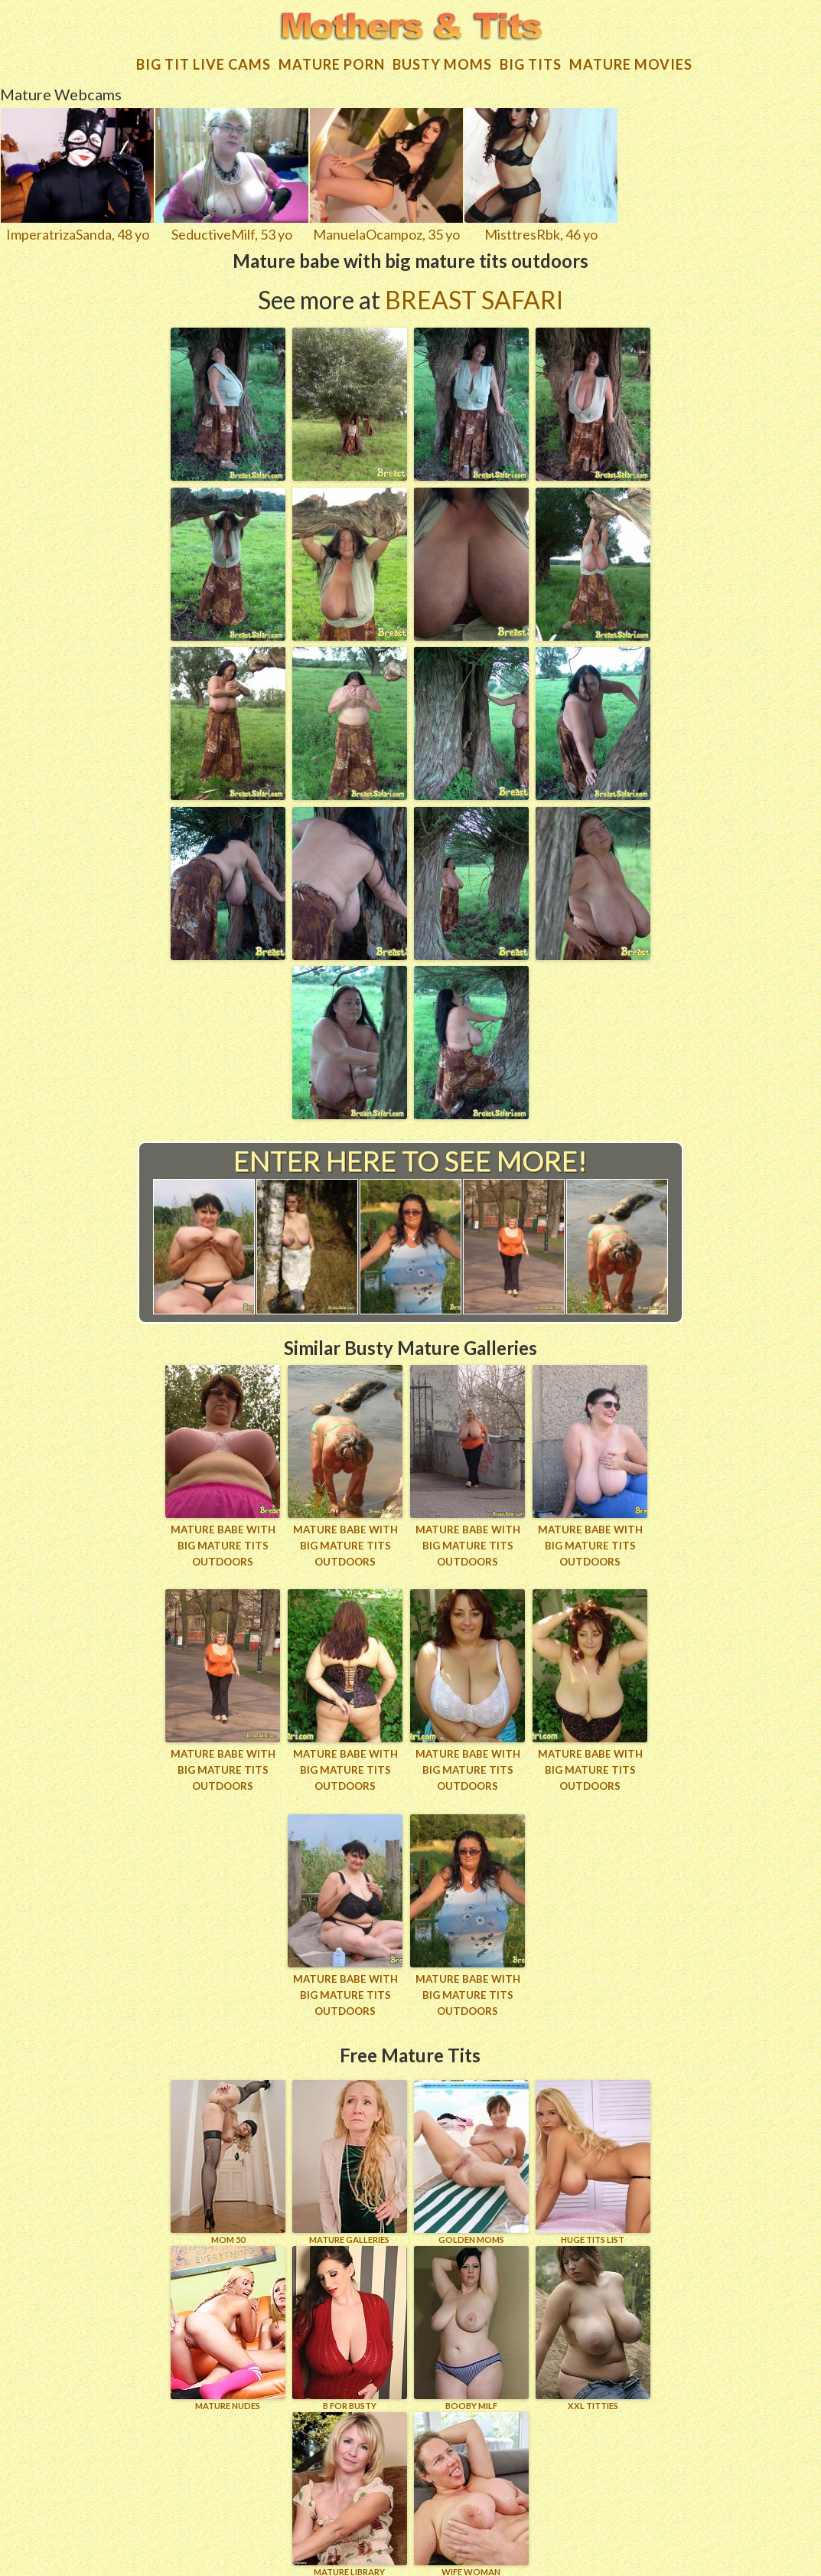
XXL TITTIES (593, 2319)
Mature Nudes (228, 2319)
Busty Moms (442, 57)
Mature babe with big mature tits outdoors (222, 1539)
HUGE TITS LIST (593, 2153)
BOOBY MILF (471, 2319)
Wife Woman (471, 2485)
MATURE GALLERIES (349, 2153)
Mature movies (630, 57)
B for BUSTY (349, 2319)
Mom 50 (228, 2153)
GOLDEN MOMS (471, 2153)
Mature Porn (332, 57)
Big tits (531, 57)
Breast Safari (474, 293)
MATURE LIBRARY (349, 2485)
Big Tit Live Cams (203, 57)
